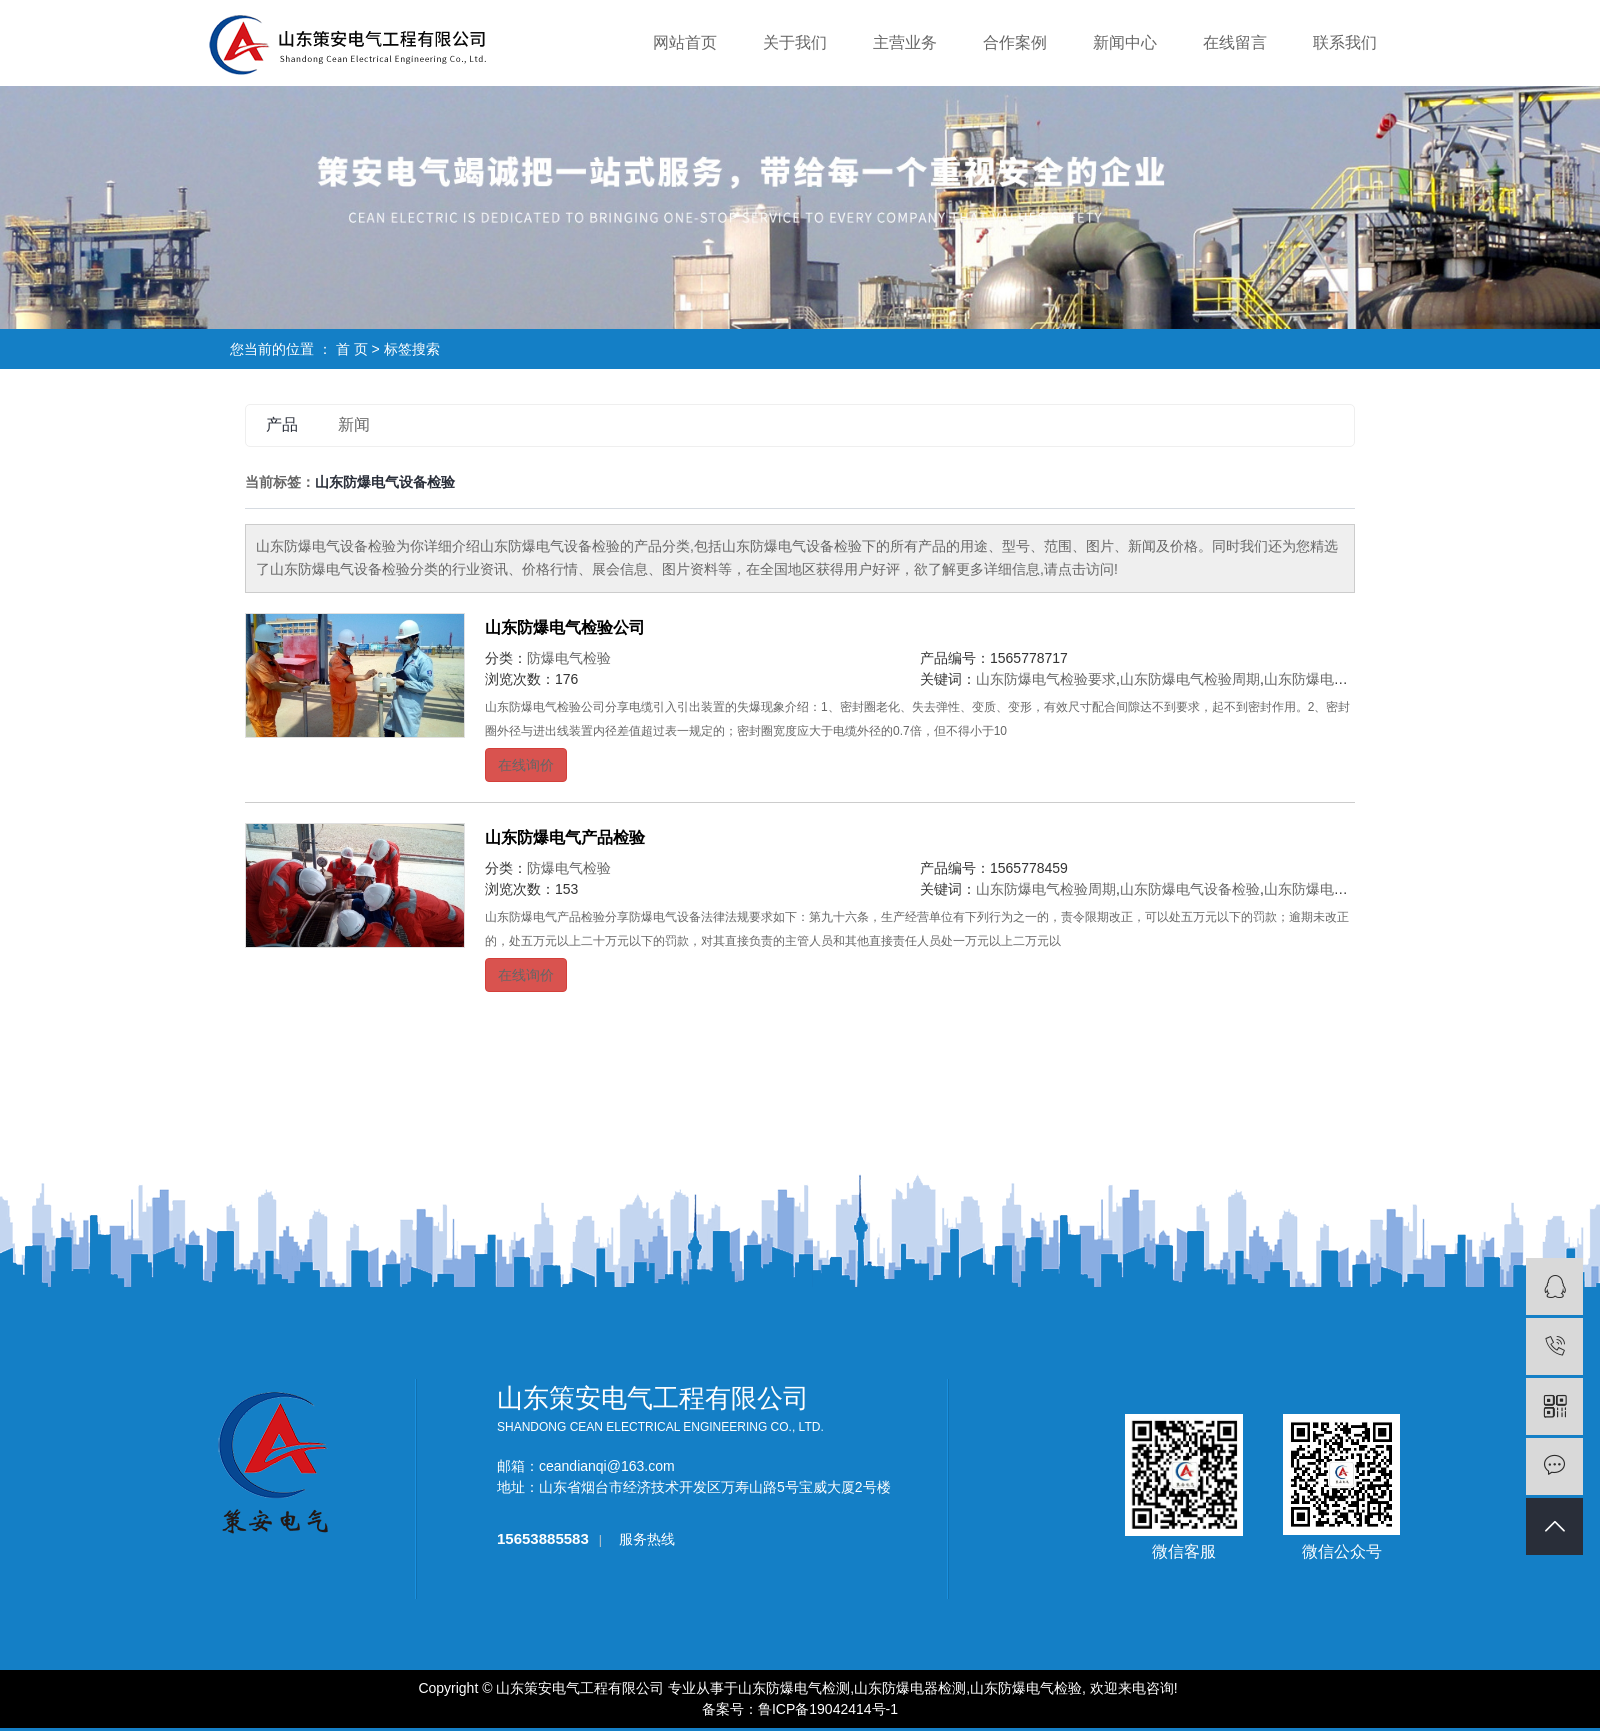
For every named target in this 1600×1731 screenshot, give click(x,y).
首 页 (352, 349)
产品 (282, 424)
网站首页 (685, 42)
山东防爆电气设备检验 (1334, 679)
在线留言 (1235, 42)
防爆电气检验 (569, 658)
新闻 (354, 424)
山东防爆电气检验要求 (1046, 679)
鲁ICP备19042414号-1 (828, 1709)
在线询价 (526, 765)
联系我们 (1345, 42)
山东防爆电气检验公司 (565, 627)
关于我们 (795, 42)
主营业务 (905, 42)
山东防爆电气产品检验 (565, 837)
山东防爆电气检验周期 (1190, 679)
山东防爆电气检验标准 (1334, 889)
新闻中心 (1125, 42)
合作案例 (1015, 42)
